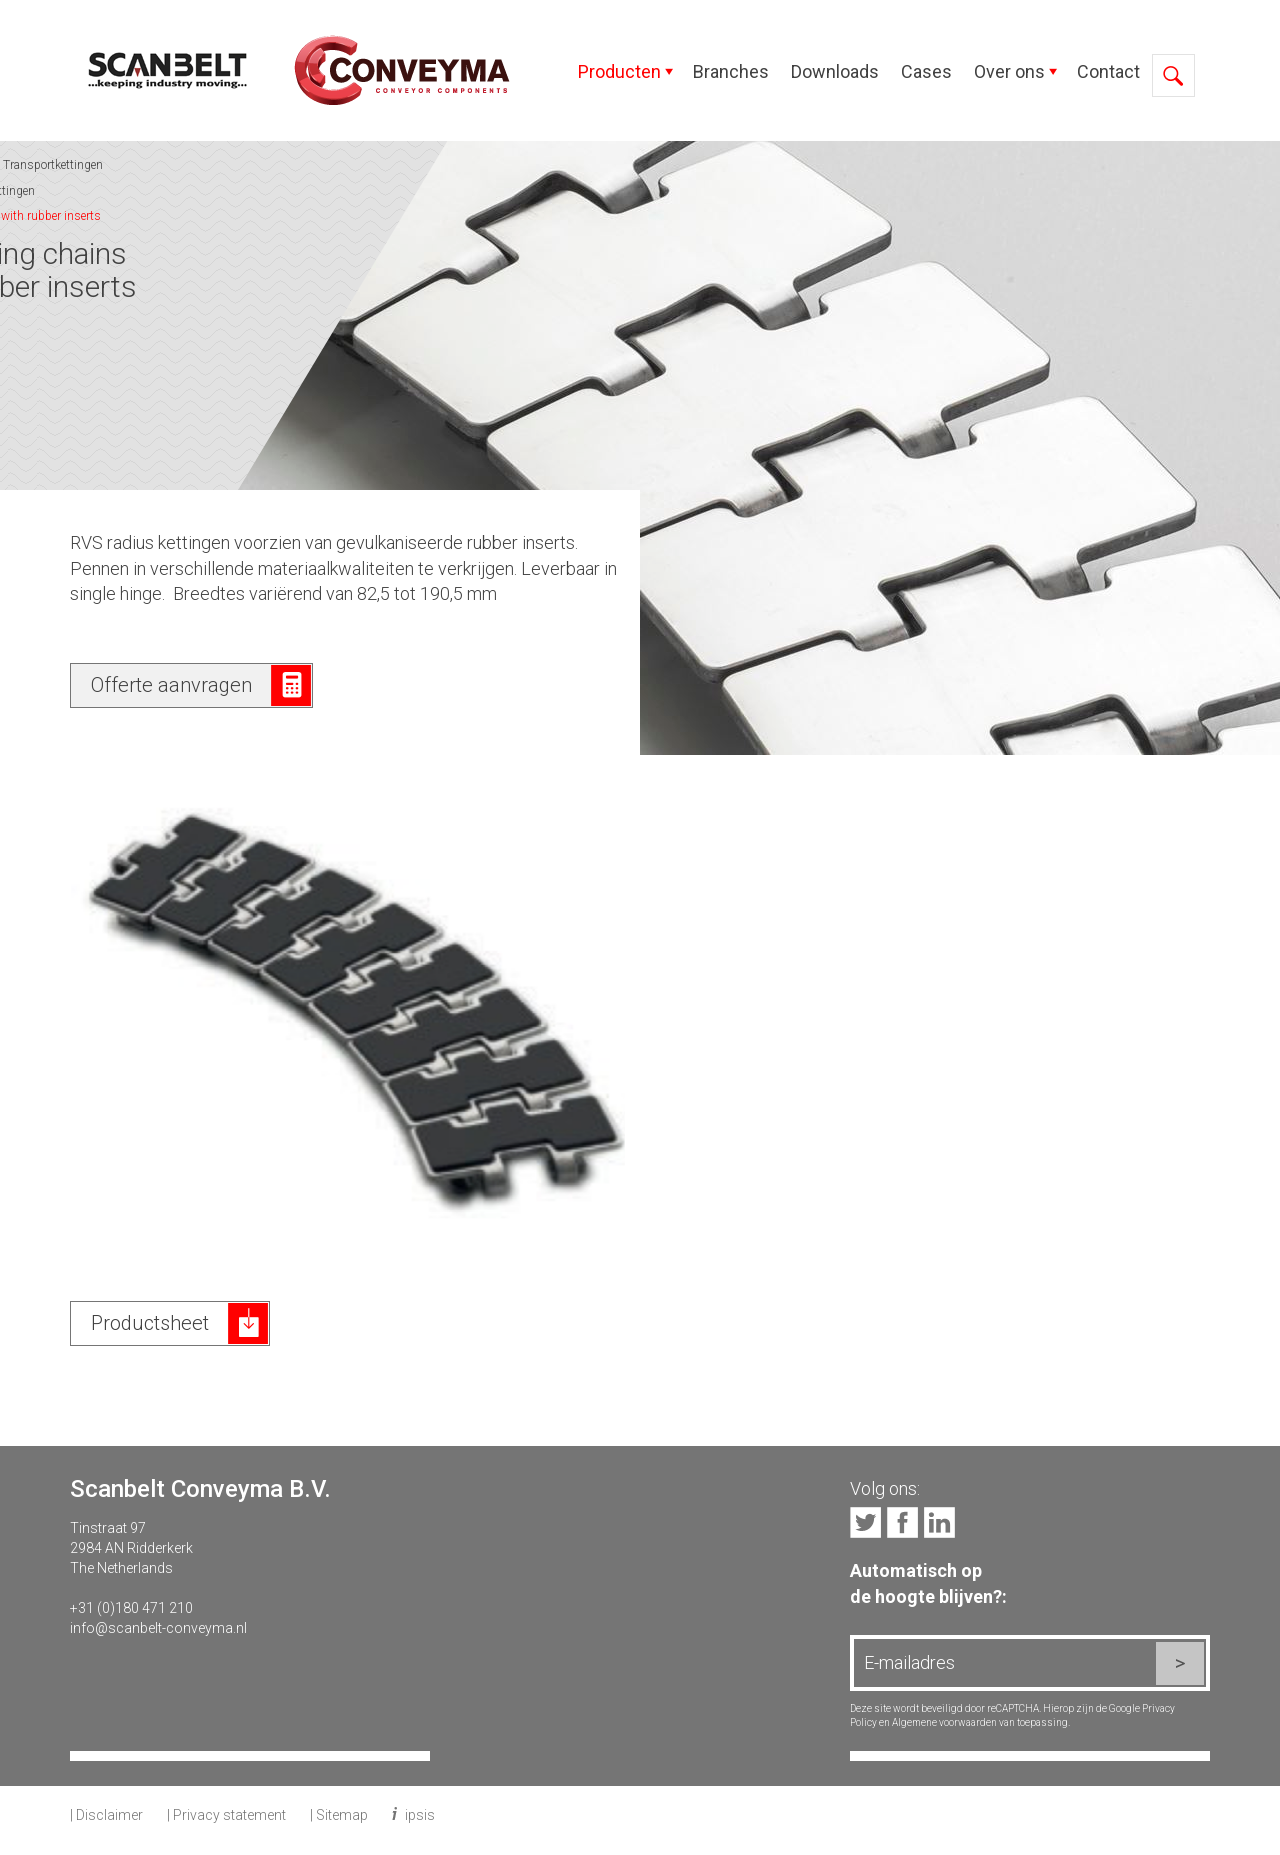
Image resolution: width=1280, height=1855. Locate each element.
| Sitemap (339, 1815)
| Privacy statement (226, 1815)
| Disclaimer (106, 1815)
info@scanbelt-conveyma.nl (158, 1628)
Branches (731, 71)
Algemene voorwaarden (944, 1722)
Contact (1108, 71)
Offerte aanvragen (171, 685)
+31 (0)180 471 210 (131, 1608)
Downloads (835, 71)
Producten (619, 71)
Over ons (1009, 71)
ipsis (420, 1815)
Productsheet (150, 1323)
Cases (926, 71)
